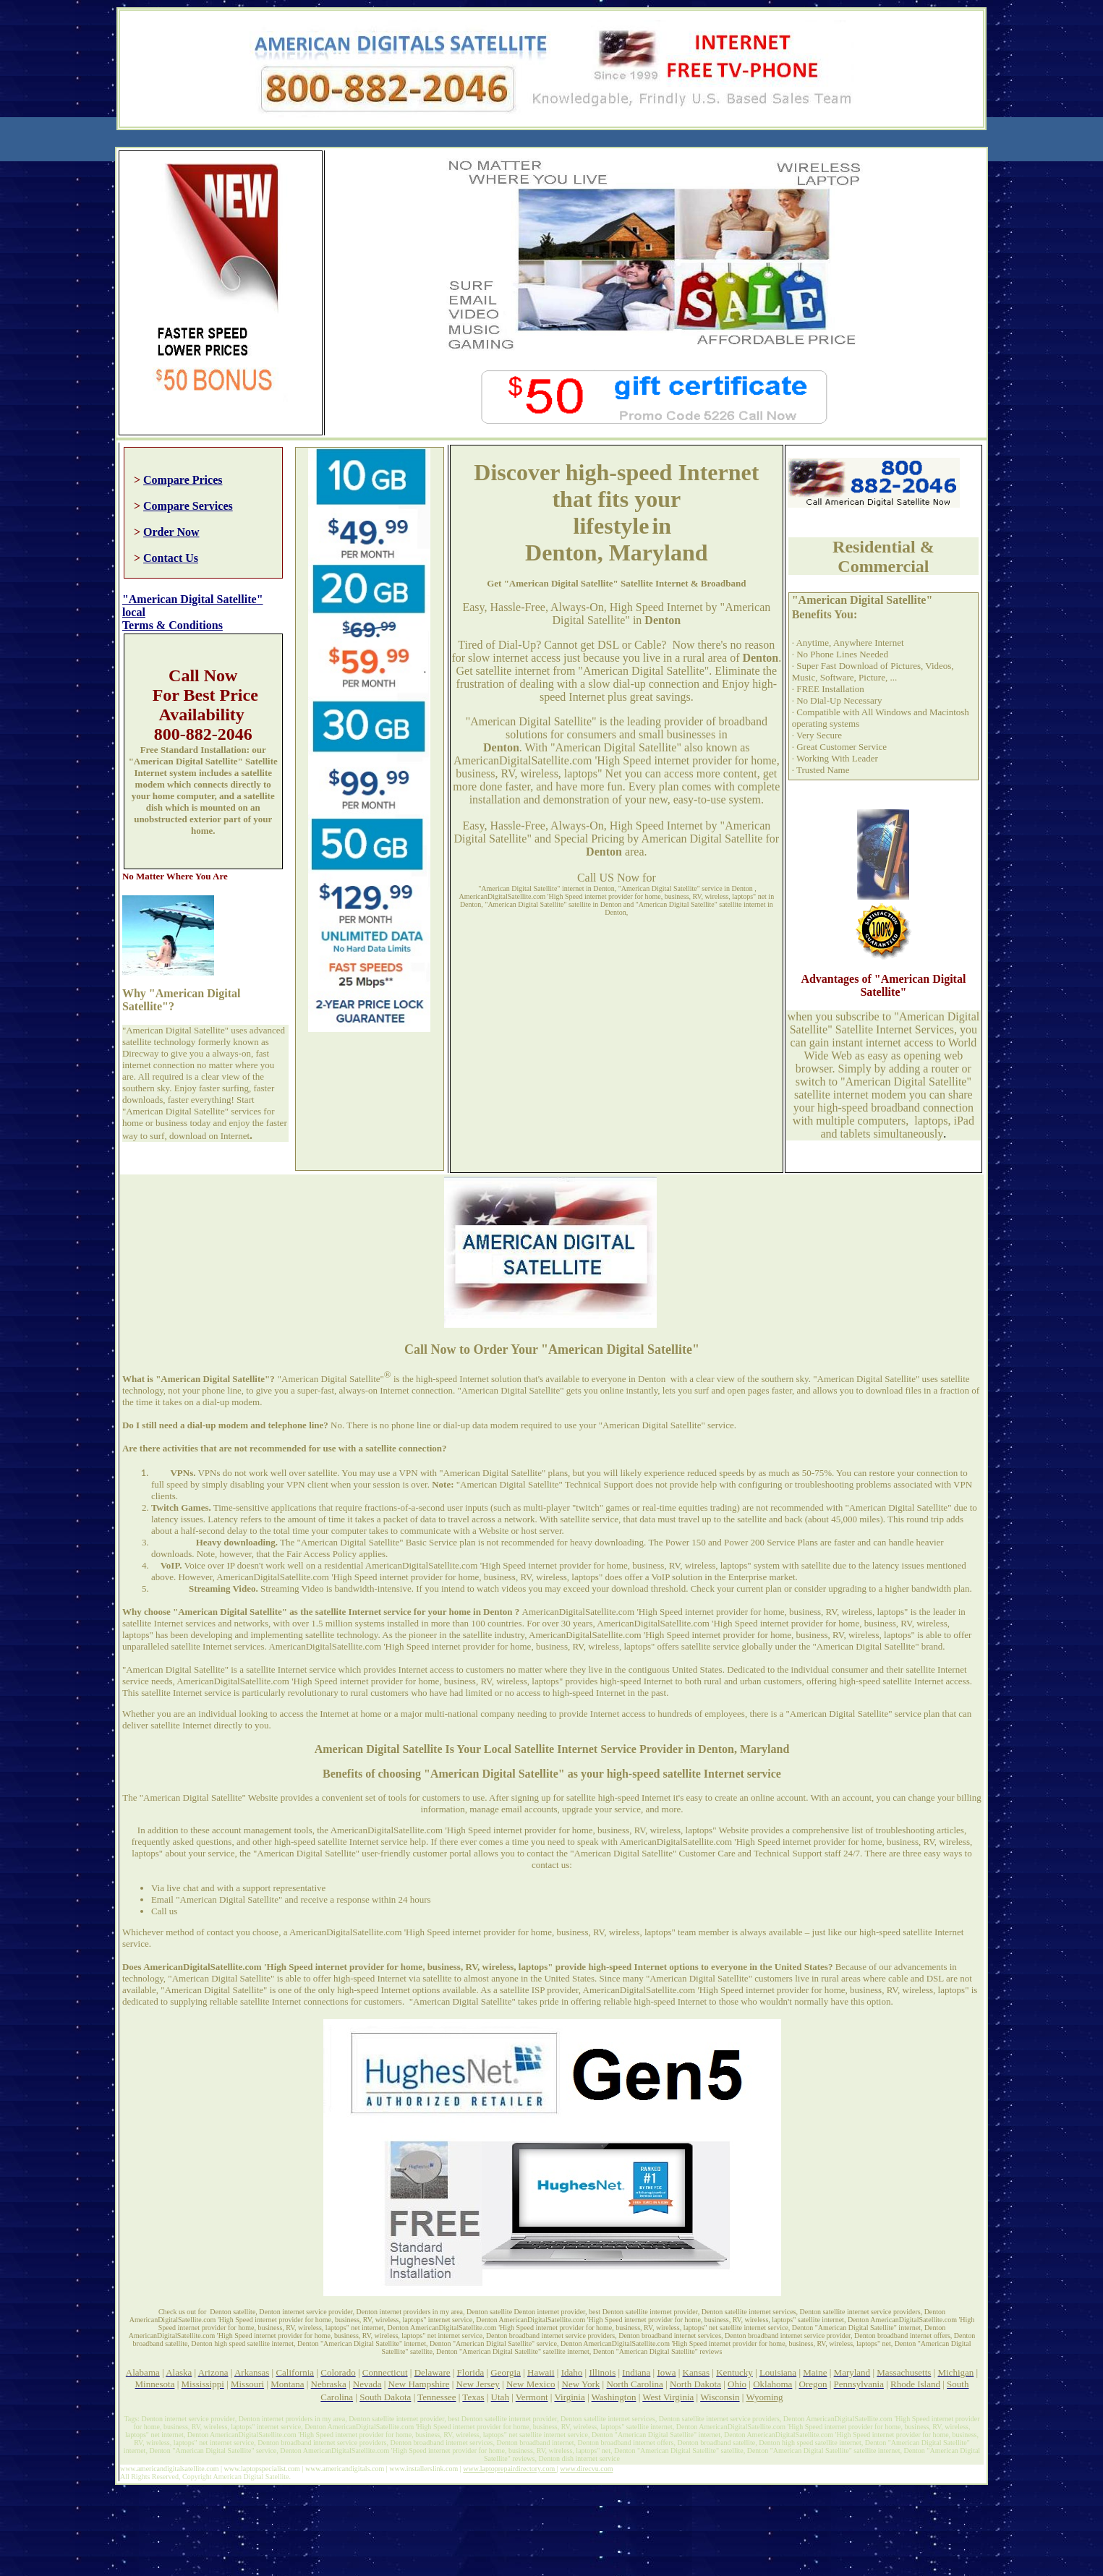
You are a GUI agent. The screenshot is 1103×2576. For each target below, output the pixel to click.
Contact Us (170, 558)
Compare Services (188, 506)
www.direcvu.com (586, 2469)
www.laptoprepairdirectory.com (510, 2469)
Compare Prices (182, 480)
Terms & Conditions (172, 625)
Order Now (171, 532)
